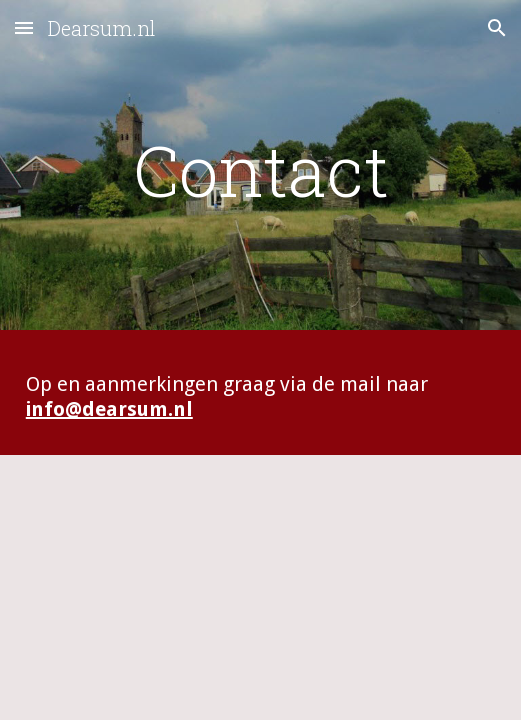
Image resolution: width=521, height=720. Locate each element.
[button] (24, 27)
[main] (260, 170)
